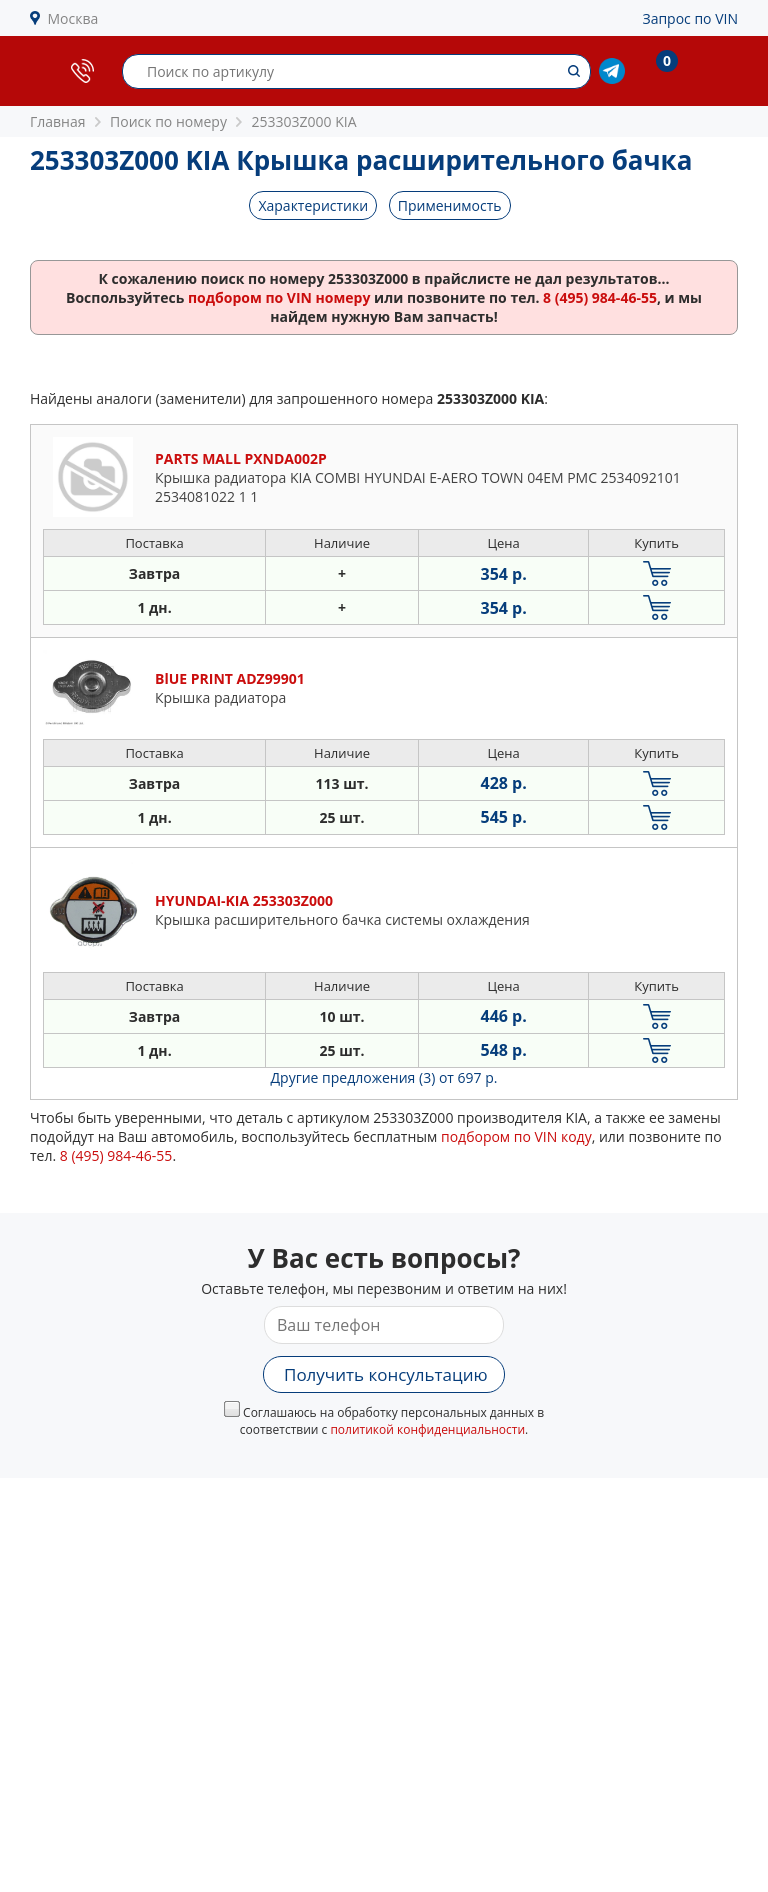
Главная (58, 121)
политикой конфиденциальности (427, 1429)
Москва (73, 18)
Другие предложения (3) (384, 1077)
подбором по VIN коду (516, 1136)
